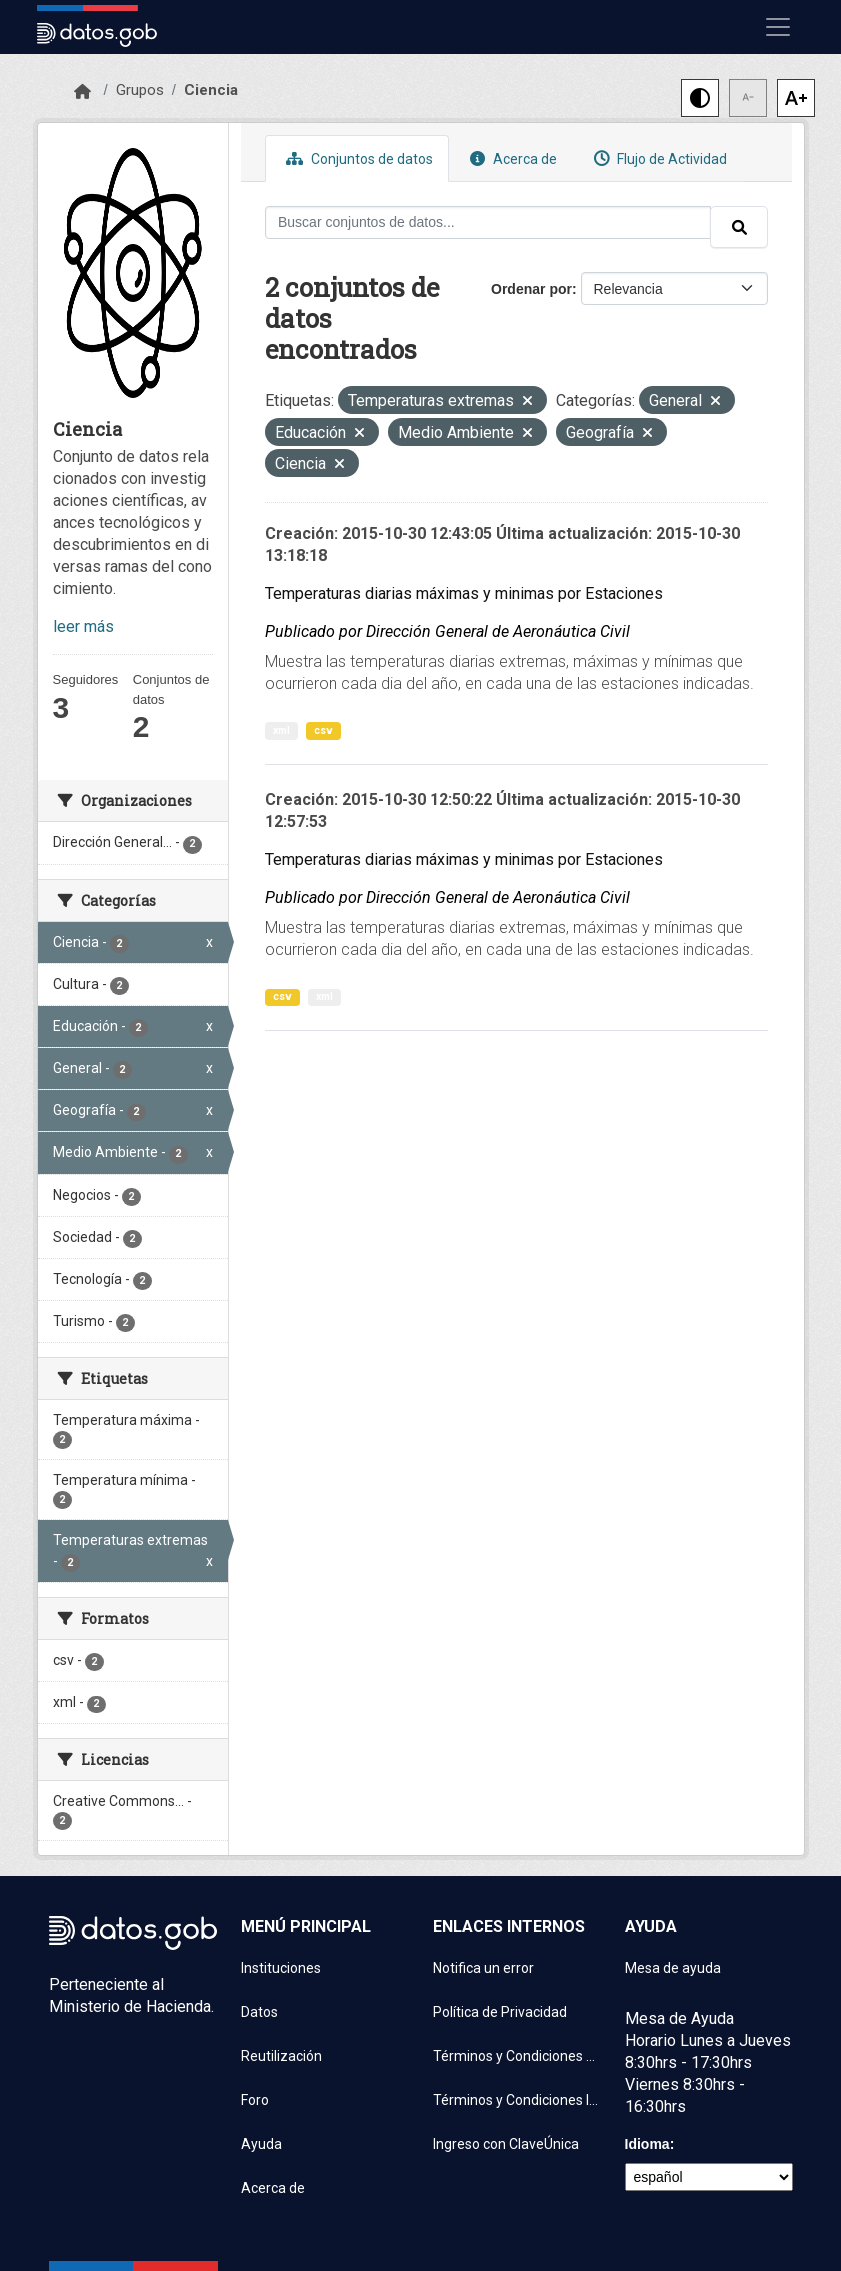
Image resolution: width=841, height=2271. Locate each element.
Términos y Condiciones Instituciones (517, 2100)
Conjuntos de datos (357, 158)
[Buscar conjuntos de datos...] (488, 222)
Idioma (647, 2144)
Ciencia (211, 90)
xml (281, 730)
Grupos (140, 90)
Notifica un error (483, 1968)
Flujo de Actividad (658, 158)
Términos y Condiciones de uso (517, 2056)
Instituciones (281, 1968)
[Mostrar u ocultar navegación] (778, 27)
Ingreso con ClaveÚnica (506, 2144)
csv (323, 730)
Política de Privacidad (500, 2012)
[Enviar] (739, 227)
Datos (259, 2012)
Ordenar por (531, 289)
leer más (83, 626)
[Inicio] (82, 92)
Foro (255, 2100)
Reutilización (281, 2056)
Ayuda (261, 2144)
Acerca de (511, 158)
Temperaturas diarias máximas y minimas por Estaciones (464, 593)
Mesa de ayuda (673, 1968)
